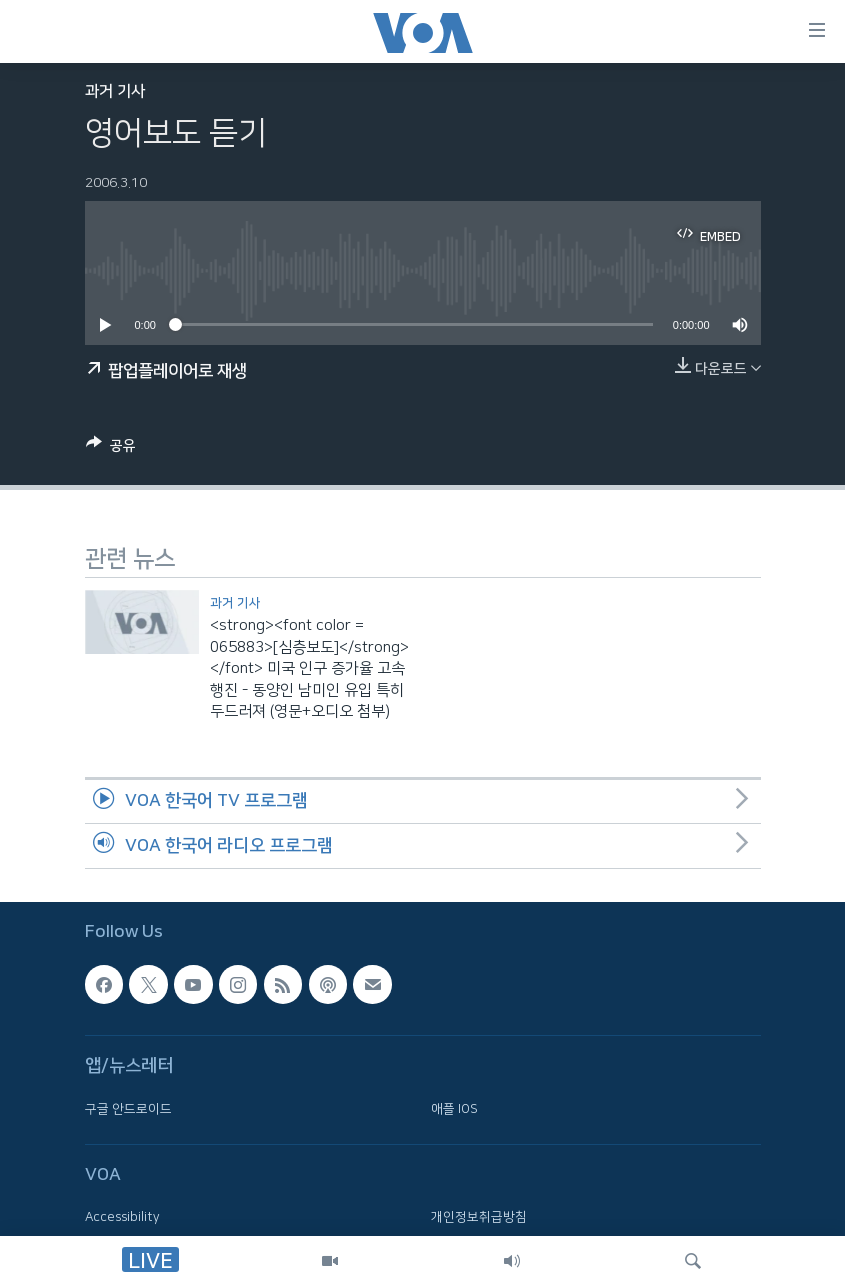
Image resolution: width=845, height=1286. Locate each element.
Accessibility (122, 1217)
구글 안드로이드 (128, 1108)
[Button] (111, 449)
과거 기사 (115, 91)
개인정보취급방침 (479, 1217)
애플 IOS (454, 1108)
